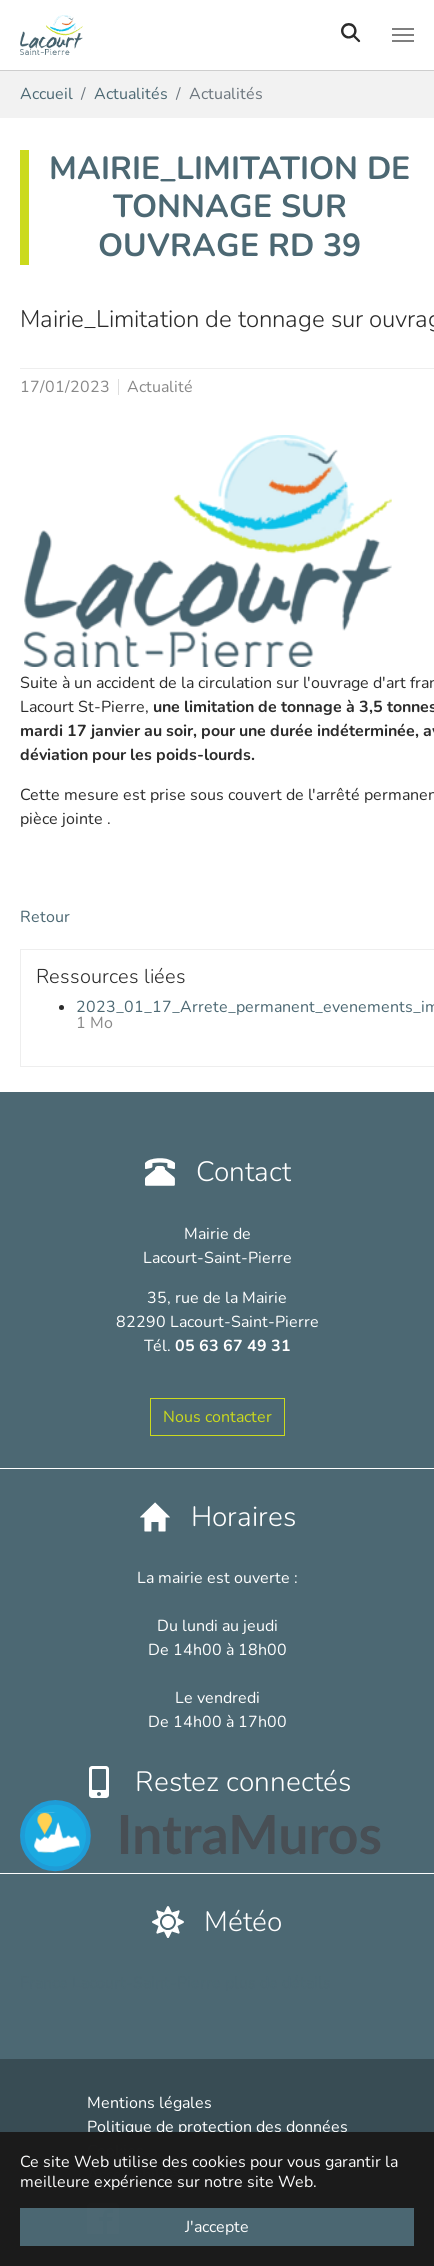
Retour (45, 917)
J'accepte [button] (217, 2227)
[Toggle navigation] (403, 35)
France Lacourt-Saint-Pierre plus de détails (175, 1983)
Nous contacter (217, 1417)
